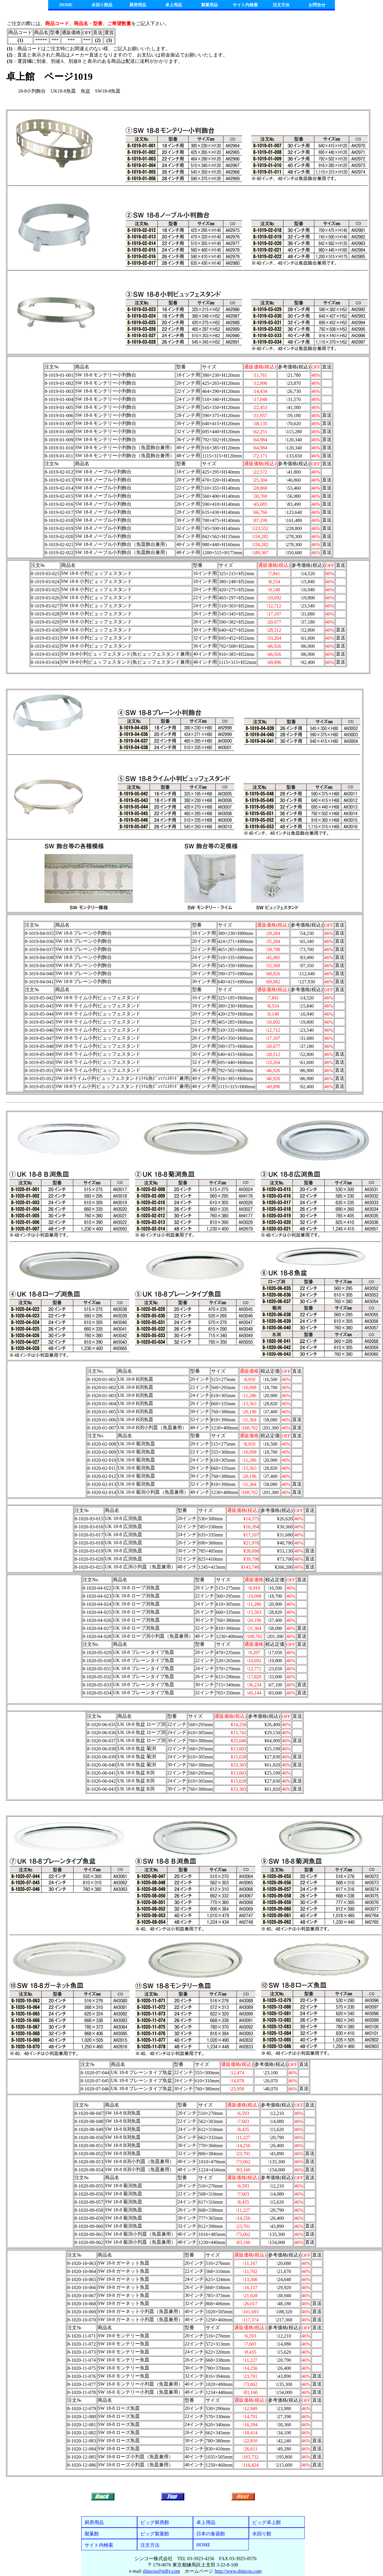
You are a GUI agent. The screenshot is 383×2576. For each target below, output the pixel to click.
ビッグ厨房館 (154, 2522)
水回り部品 (101, 5)
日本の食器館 (210, 2533)
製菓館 (92, 2533)
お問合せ (317, 5)
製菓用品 (209, 5)
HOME (66, 5)
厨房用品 (137, 5)
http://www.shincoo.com (238, 2571)
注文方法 (281, 5)
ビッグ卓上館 (266, 2522)
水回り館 (261, 2533)
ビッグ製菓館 (154, 2533)
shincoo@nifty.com (161, 2571)
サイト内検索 (245, 5)
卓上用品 (173, 5)
